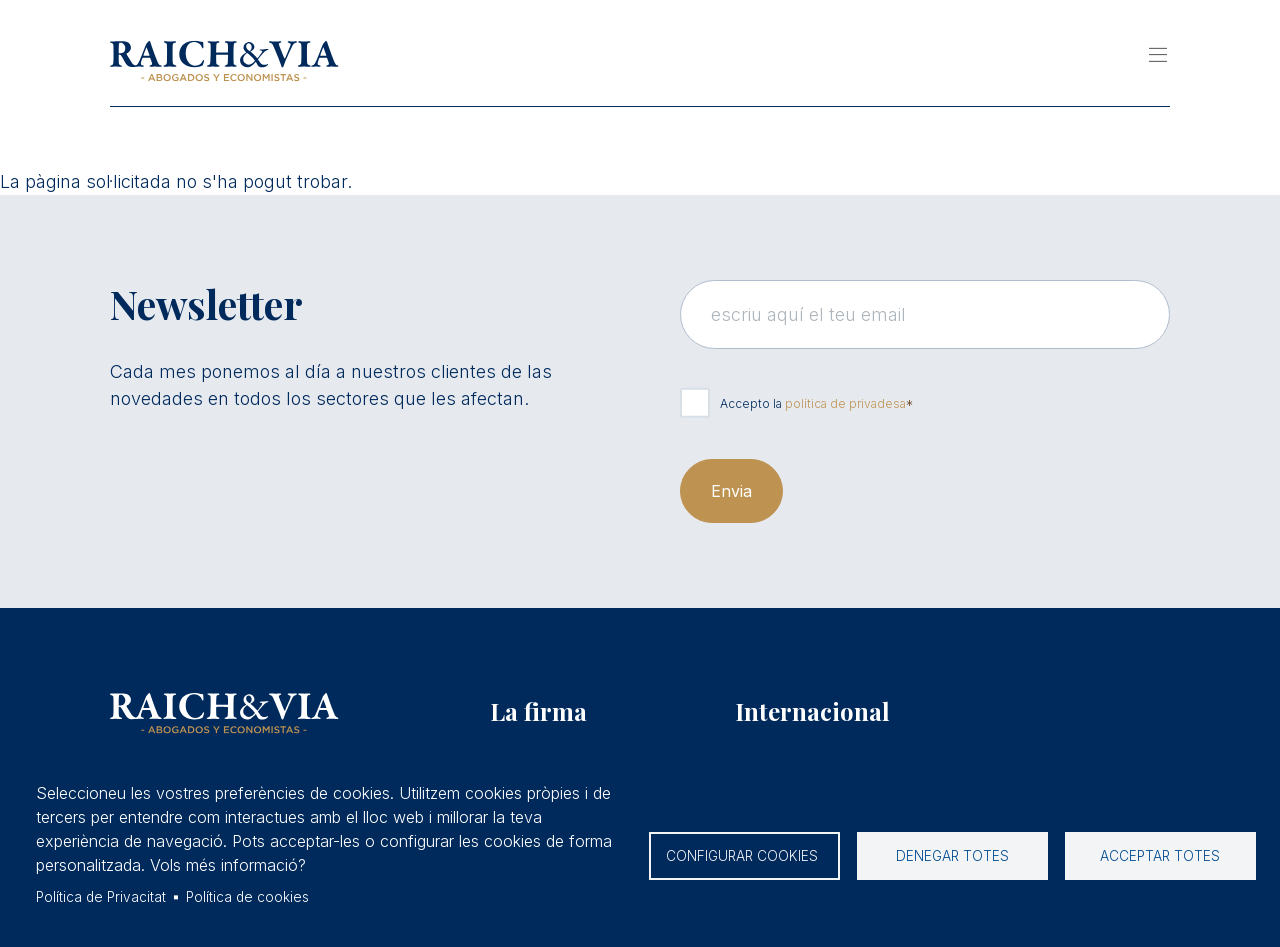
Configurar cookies (744, 856)
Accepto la (813, 403)
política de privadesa (845, 403)
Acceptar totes (1160, 856)
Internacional (812, 711)
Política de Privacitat (101, 897)
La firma (538, 711)
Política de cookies (247, 897)
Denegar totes (952, 856)
